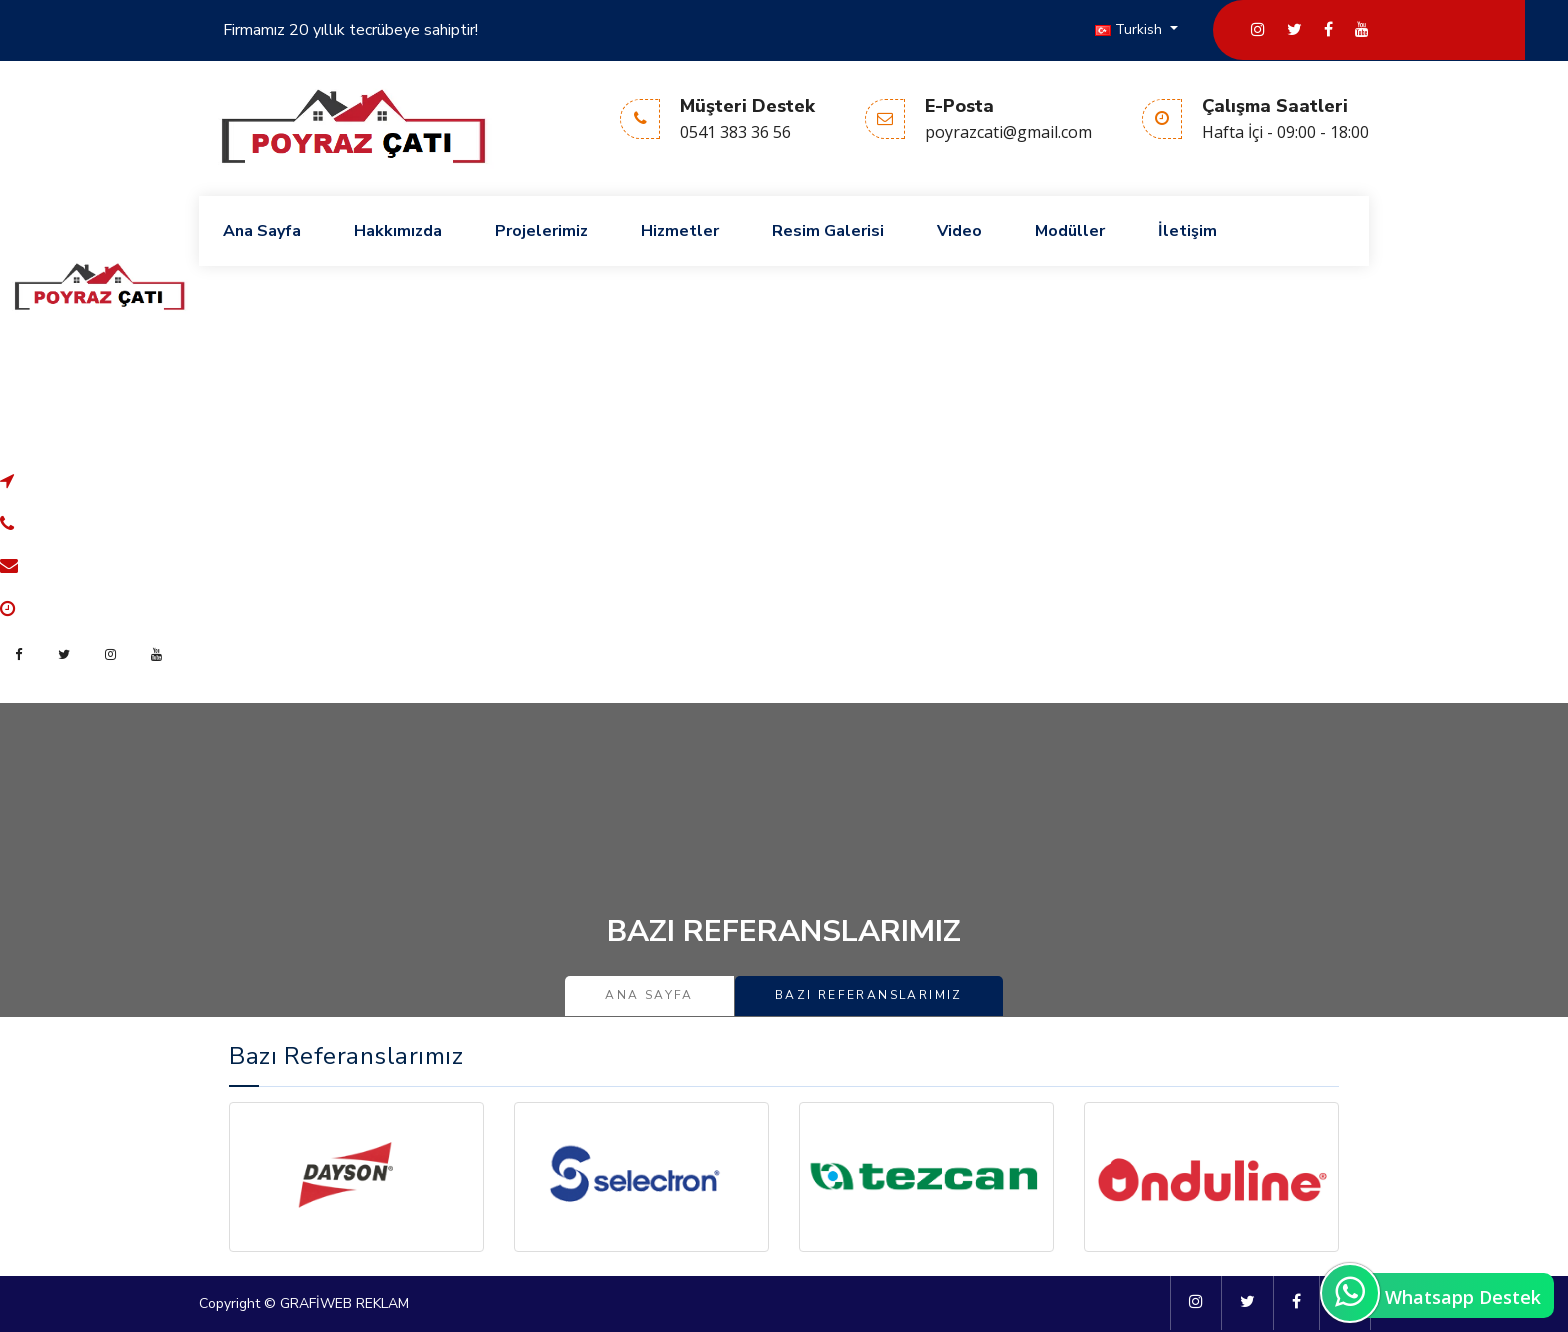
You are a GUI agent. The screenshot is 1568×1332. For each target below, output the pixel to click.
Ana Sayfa (262, 231)
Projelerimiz (541, 231)
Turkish (1130, 29)
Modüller (1070, 231)
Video (959, 231)
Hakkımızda (398, 231)
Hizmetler (680, 231)
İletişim (1187, 231)
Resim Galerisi (828, 231)
